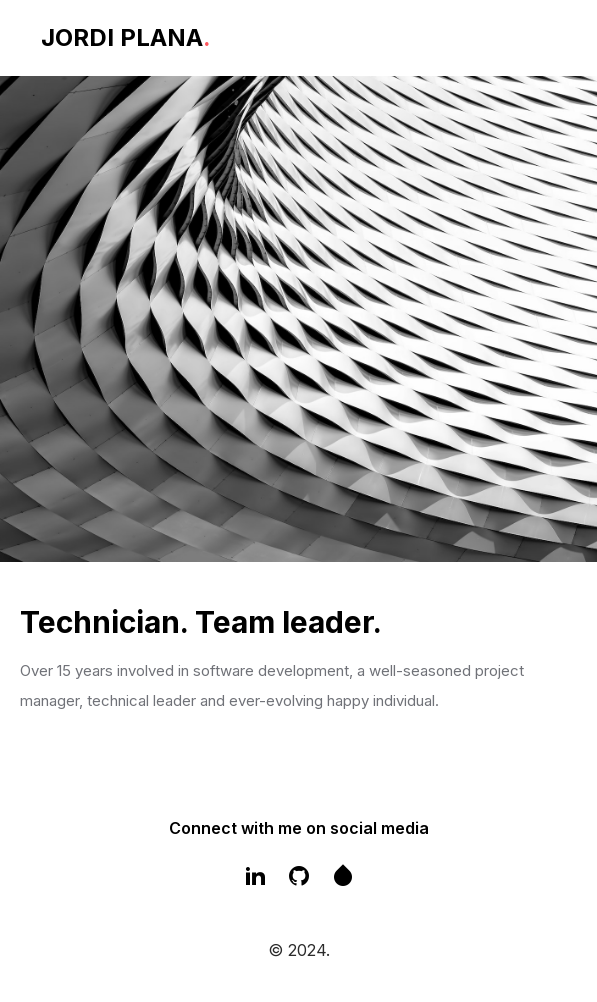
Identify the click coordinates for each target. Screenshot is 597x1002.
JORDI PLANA (126, 37)
